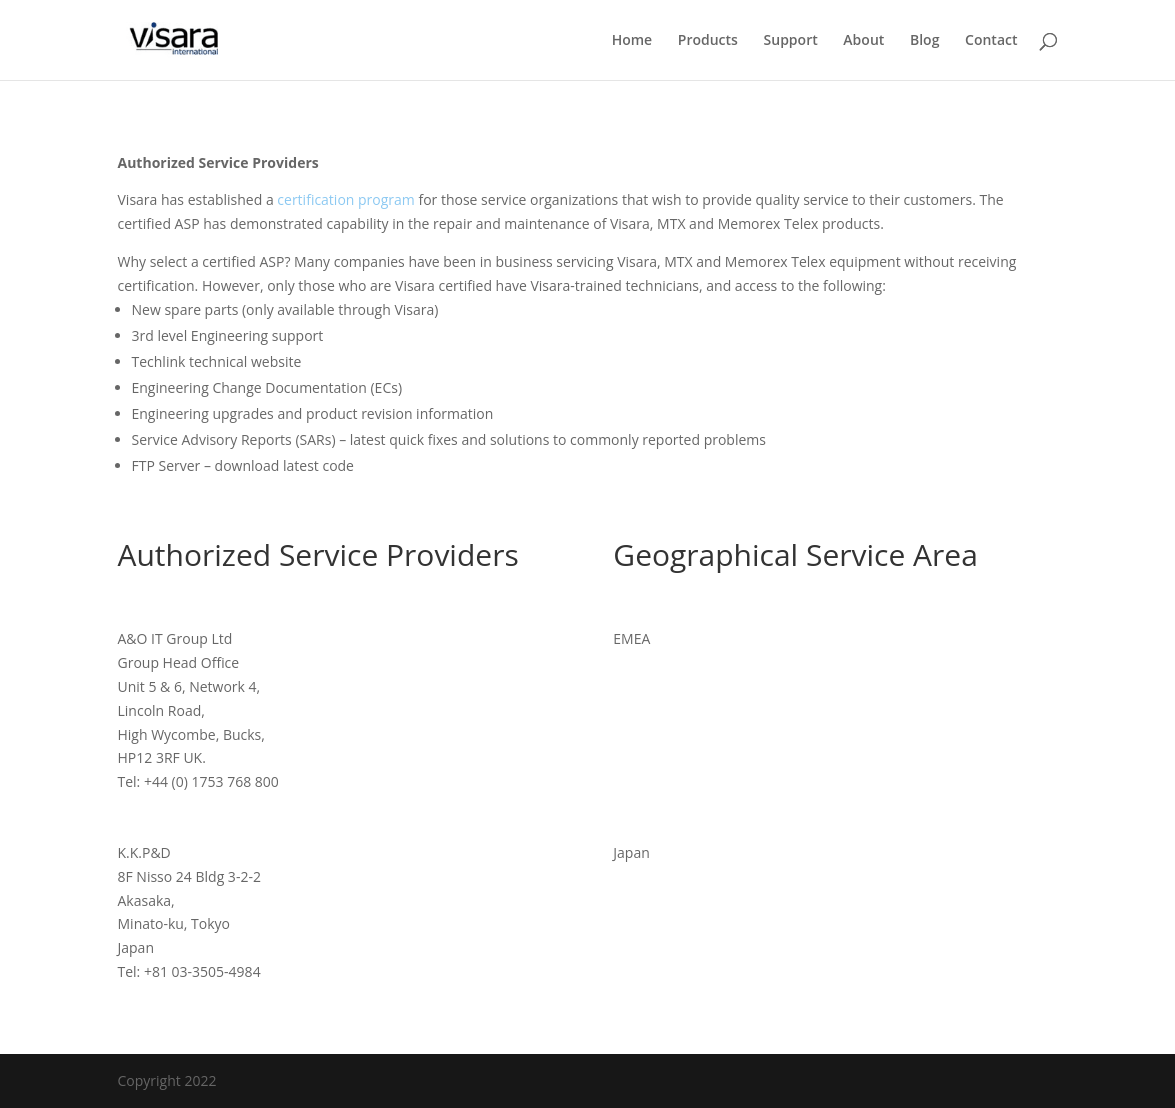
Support (791, 41)
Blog (924, 41)
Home (632, 41)
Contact (991, 41)
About (863, 41)
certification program (345, 199)
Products (708, 41)
